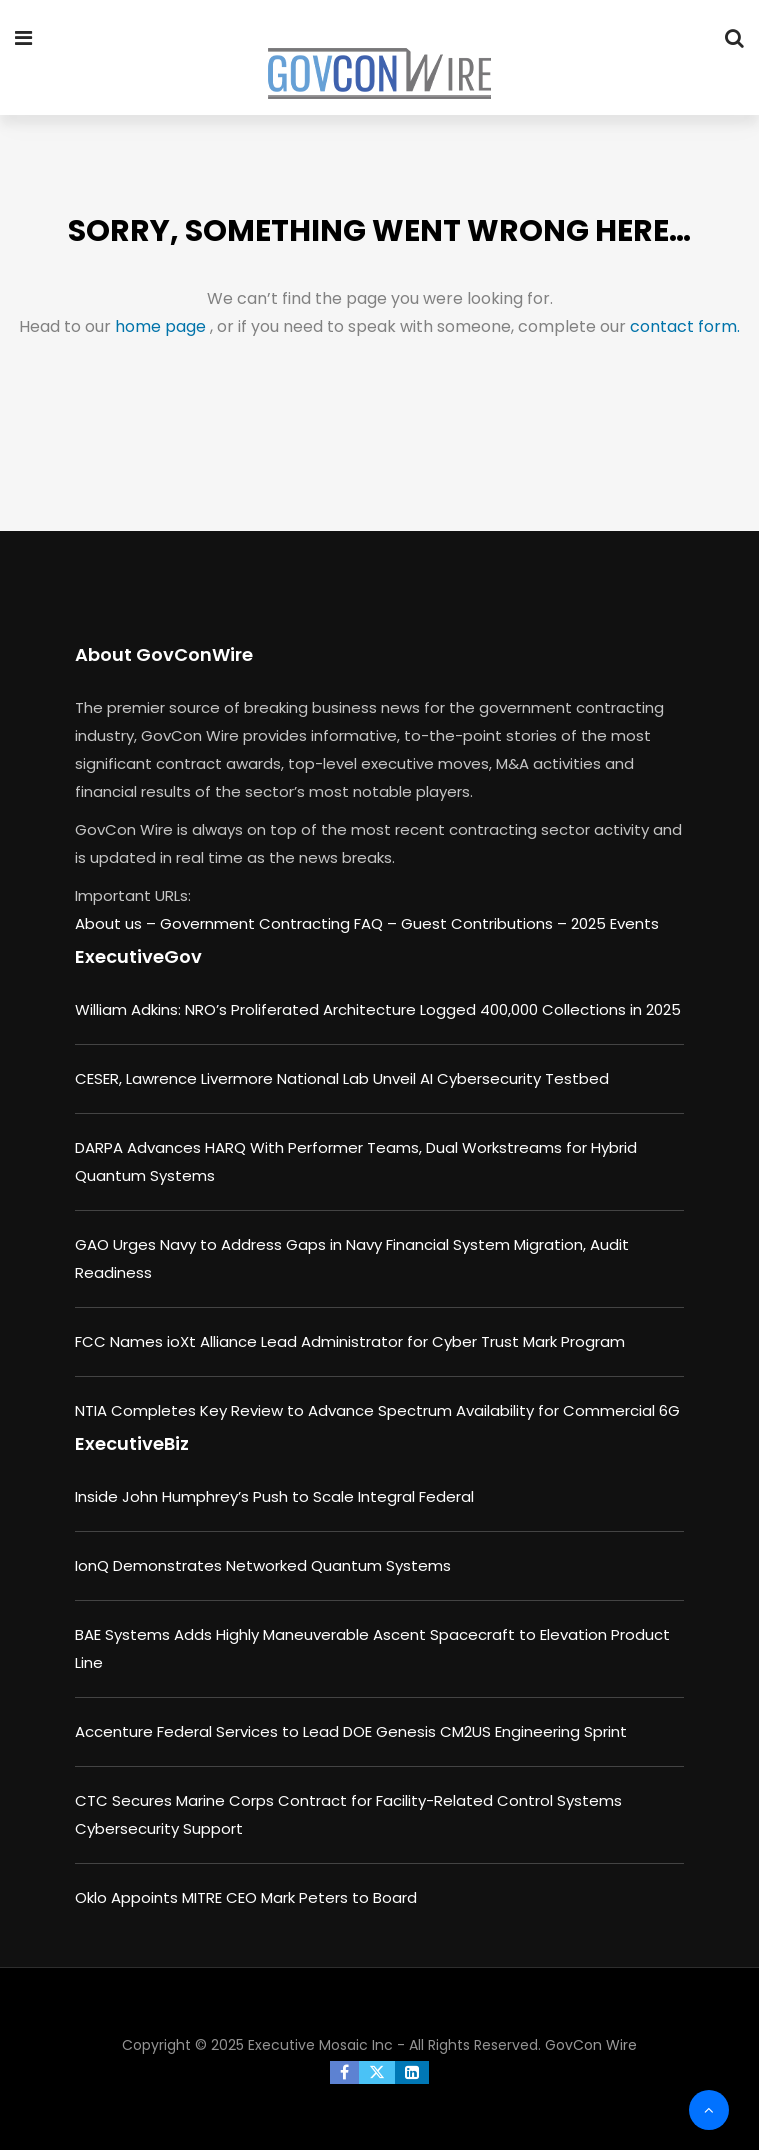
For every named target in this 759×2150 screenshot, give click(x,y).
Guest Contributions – (486, 923)
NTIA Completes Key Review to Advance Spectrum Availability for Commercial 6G (377, 1410)
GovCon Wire (591, 2045)
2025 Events (615, 923)
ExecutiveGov (138, 956)
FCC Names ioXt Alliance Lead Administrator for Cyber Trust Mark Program (350, 1341)
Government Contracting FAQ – (280, 923)
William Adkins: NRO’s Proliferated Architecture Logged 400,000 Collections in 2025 (378, 1009)
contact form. (685, 326)
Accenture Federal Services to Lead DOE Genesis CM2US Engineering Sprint (351, 1731)
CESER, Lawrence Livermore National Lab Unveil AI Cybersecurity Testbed (342, 1078)
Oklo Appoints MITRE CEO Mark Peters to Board (246, 1897)
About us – (117, 923)
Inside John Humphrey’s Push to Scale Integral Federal (274, 1496)
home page (162, 326)
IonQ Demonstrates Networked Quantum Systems (263, 1565)
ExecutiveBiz (132, 1443)
